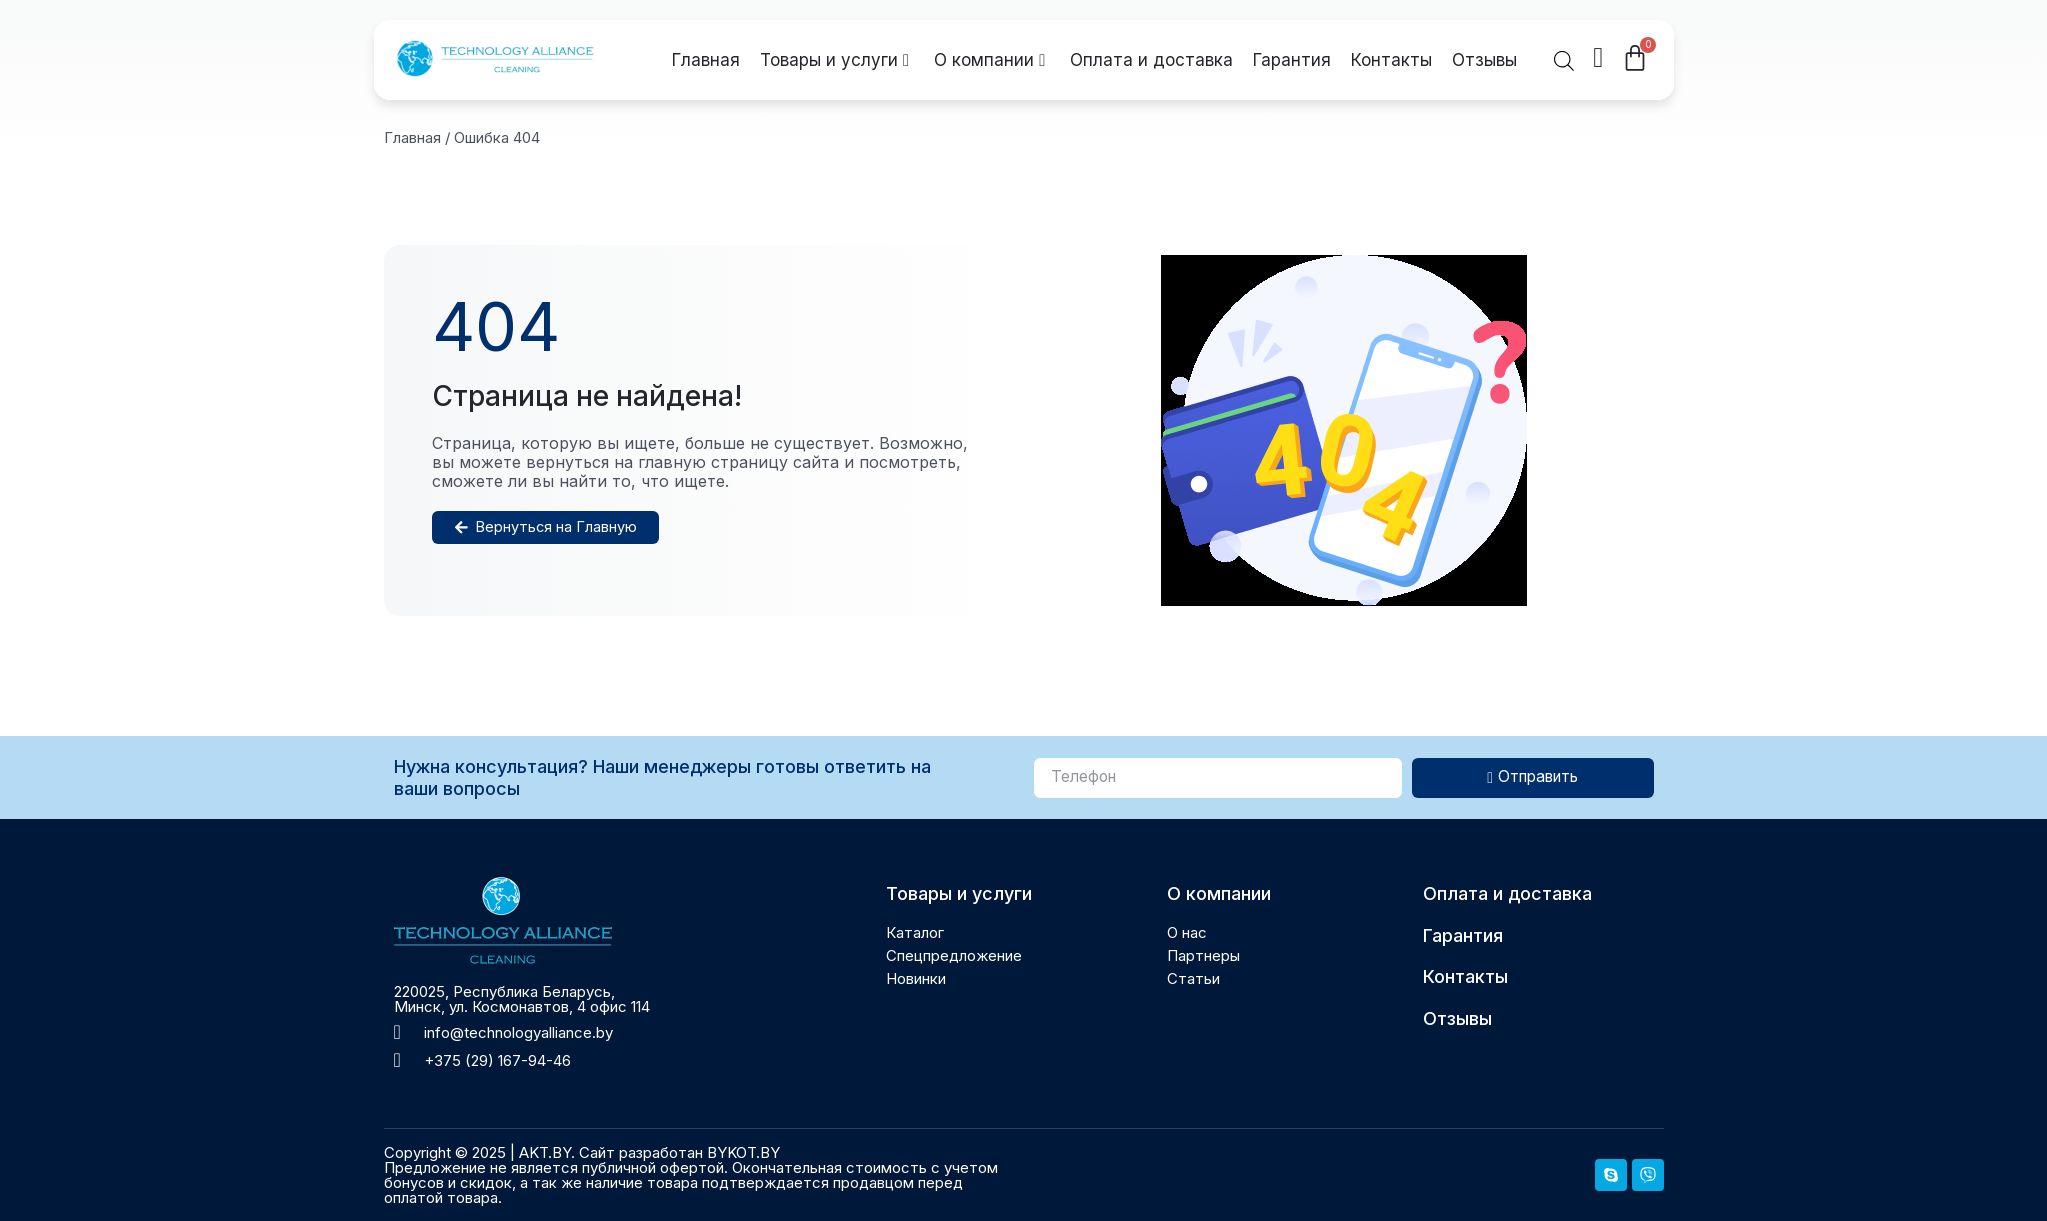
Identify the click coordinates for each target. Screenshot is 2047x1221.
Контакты (1391, 60)
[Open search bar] (1564, 60)
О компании (989, 60)
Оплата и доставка (1151, 60)
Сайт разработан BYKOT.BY (679, 1152)
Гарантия (1292, 60)
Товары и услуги (834, 60)
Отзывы (1484, 60)
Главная (706, 60)
